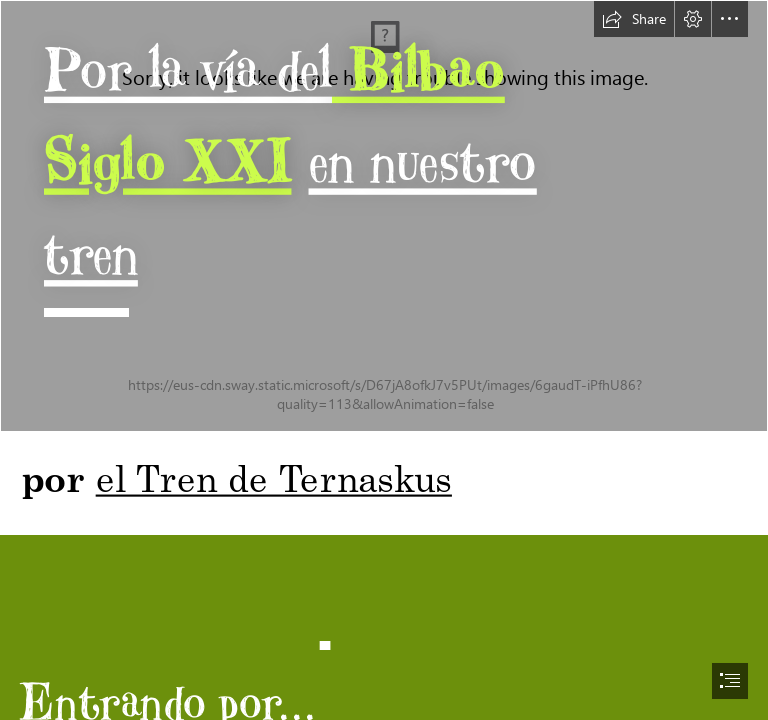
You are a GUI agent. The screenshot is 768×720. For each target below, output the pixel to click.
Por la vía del (188, 68)
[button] (634, 19)
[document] (384, 360)
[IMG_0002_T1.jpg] (384, 216)
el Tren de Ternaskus (274, 476)
